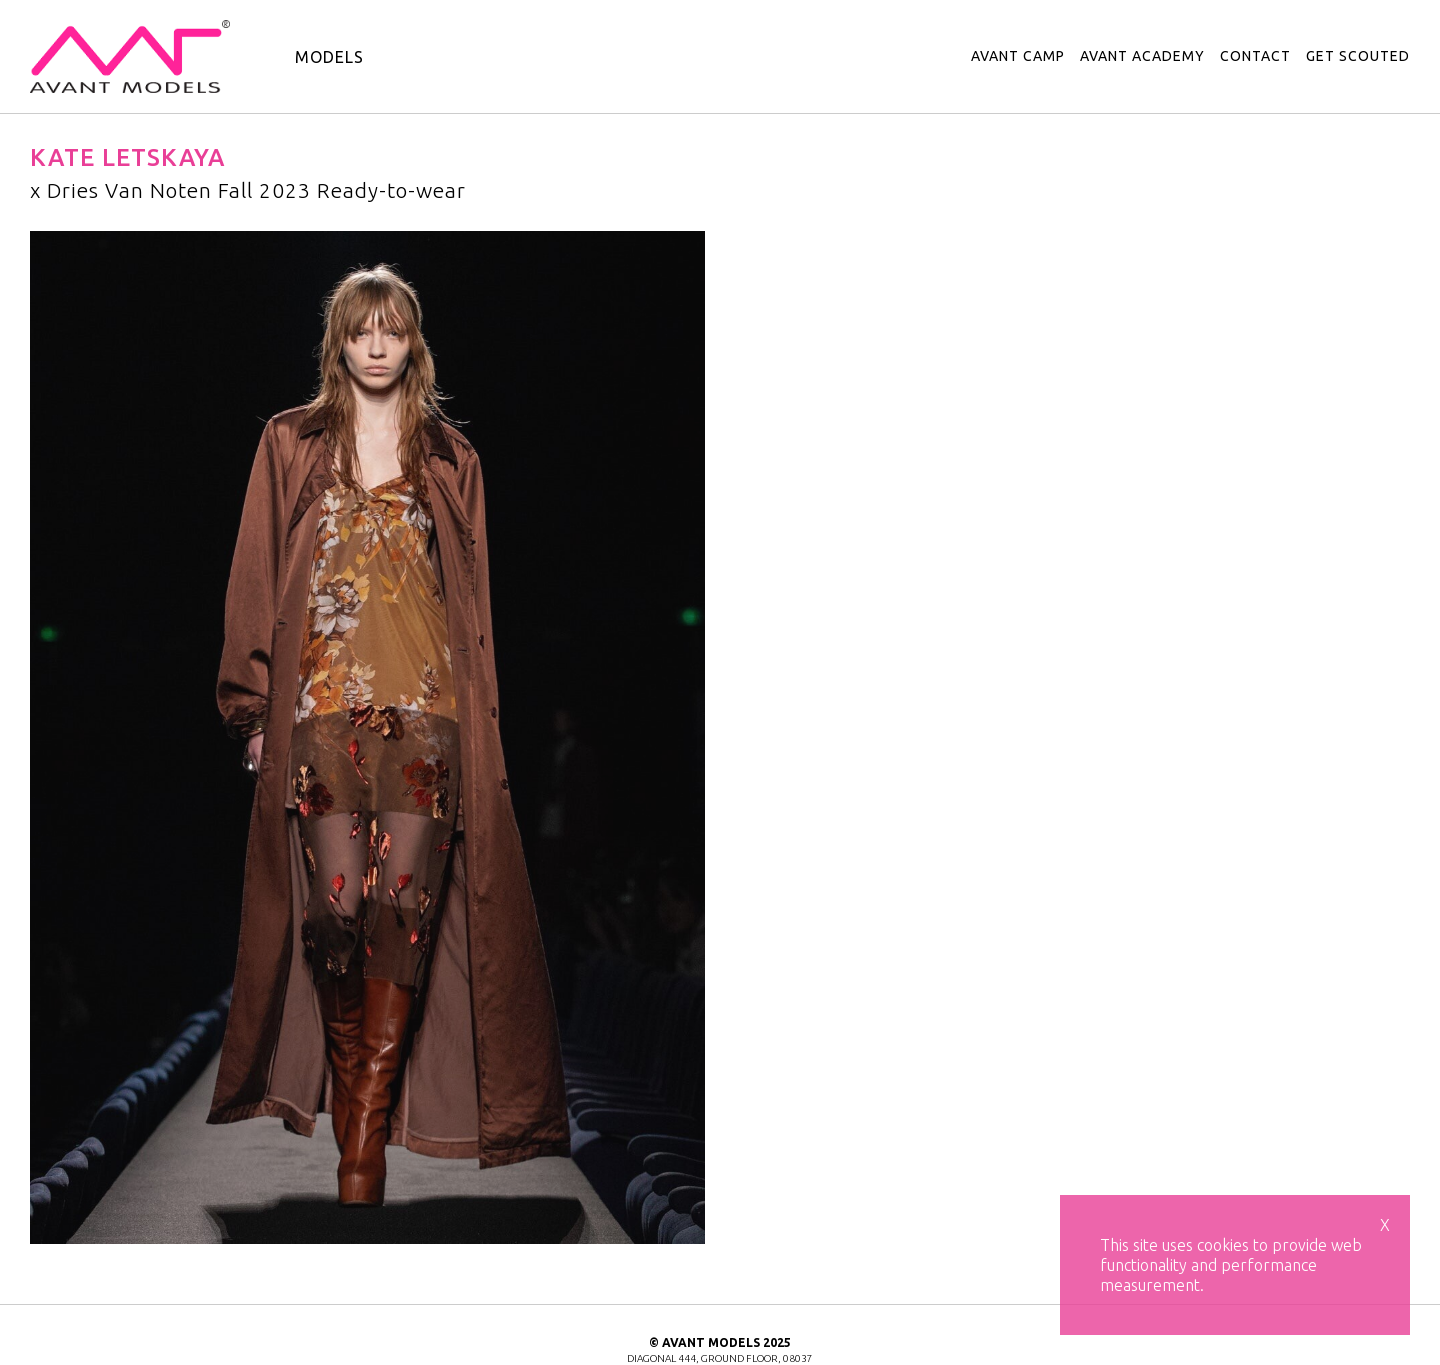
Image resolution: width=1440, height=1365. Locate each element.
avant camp (1018, 56)
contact (1255, 56)
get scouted (1358, 56)
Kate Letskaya (127, 157)
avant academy (1142, 56)
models (329, 57)
